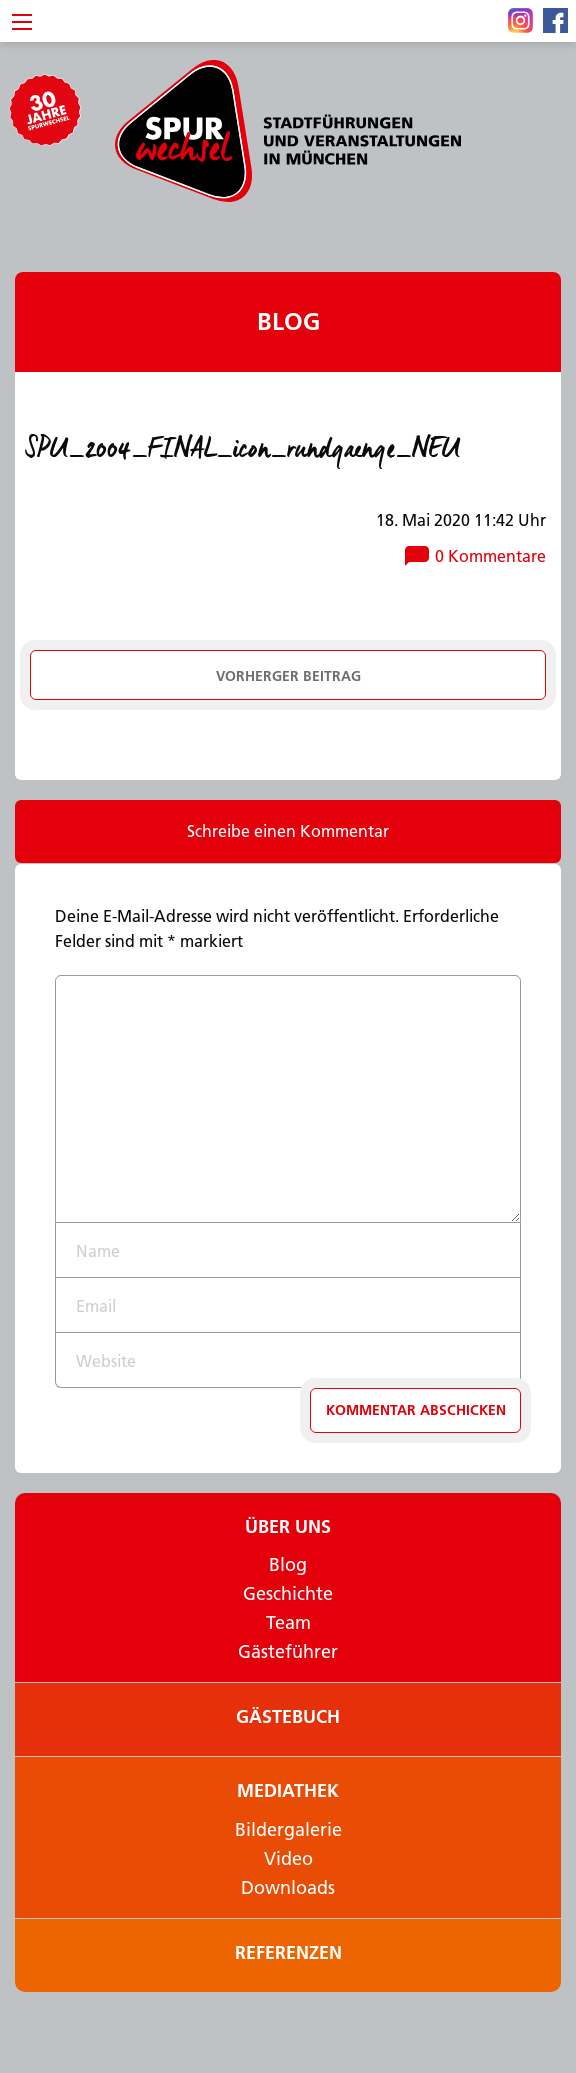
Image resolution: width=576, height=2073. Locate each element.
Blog (288, 321)
